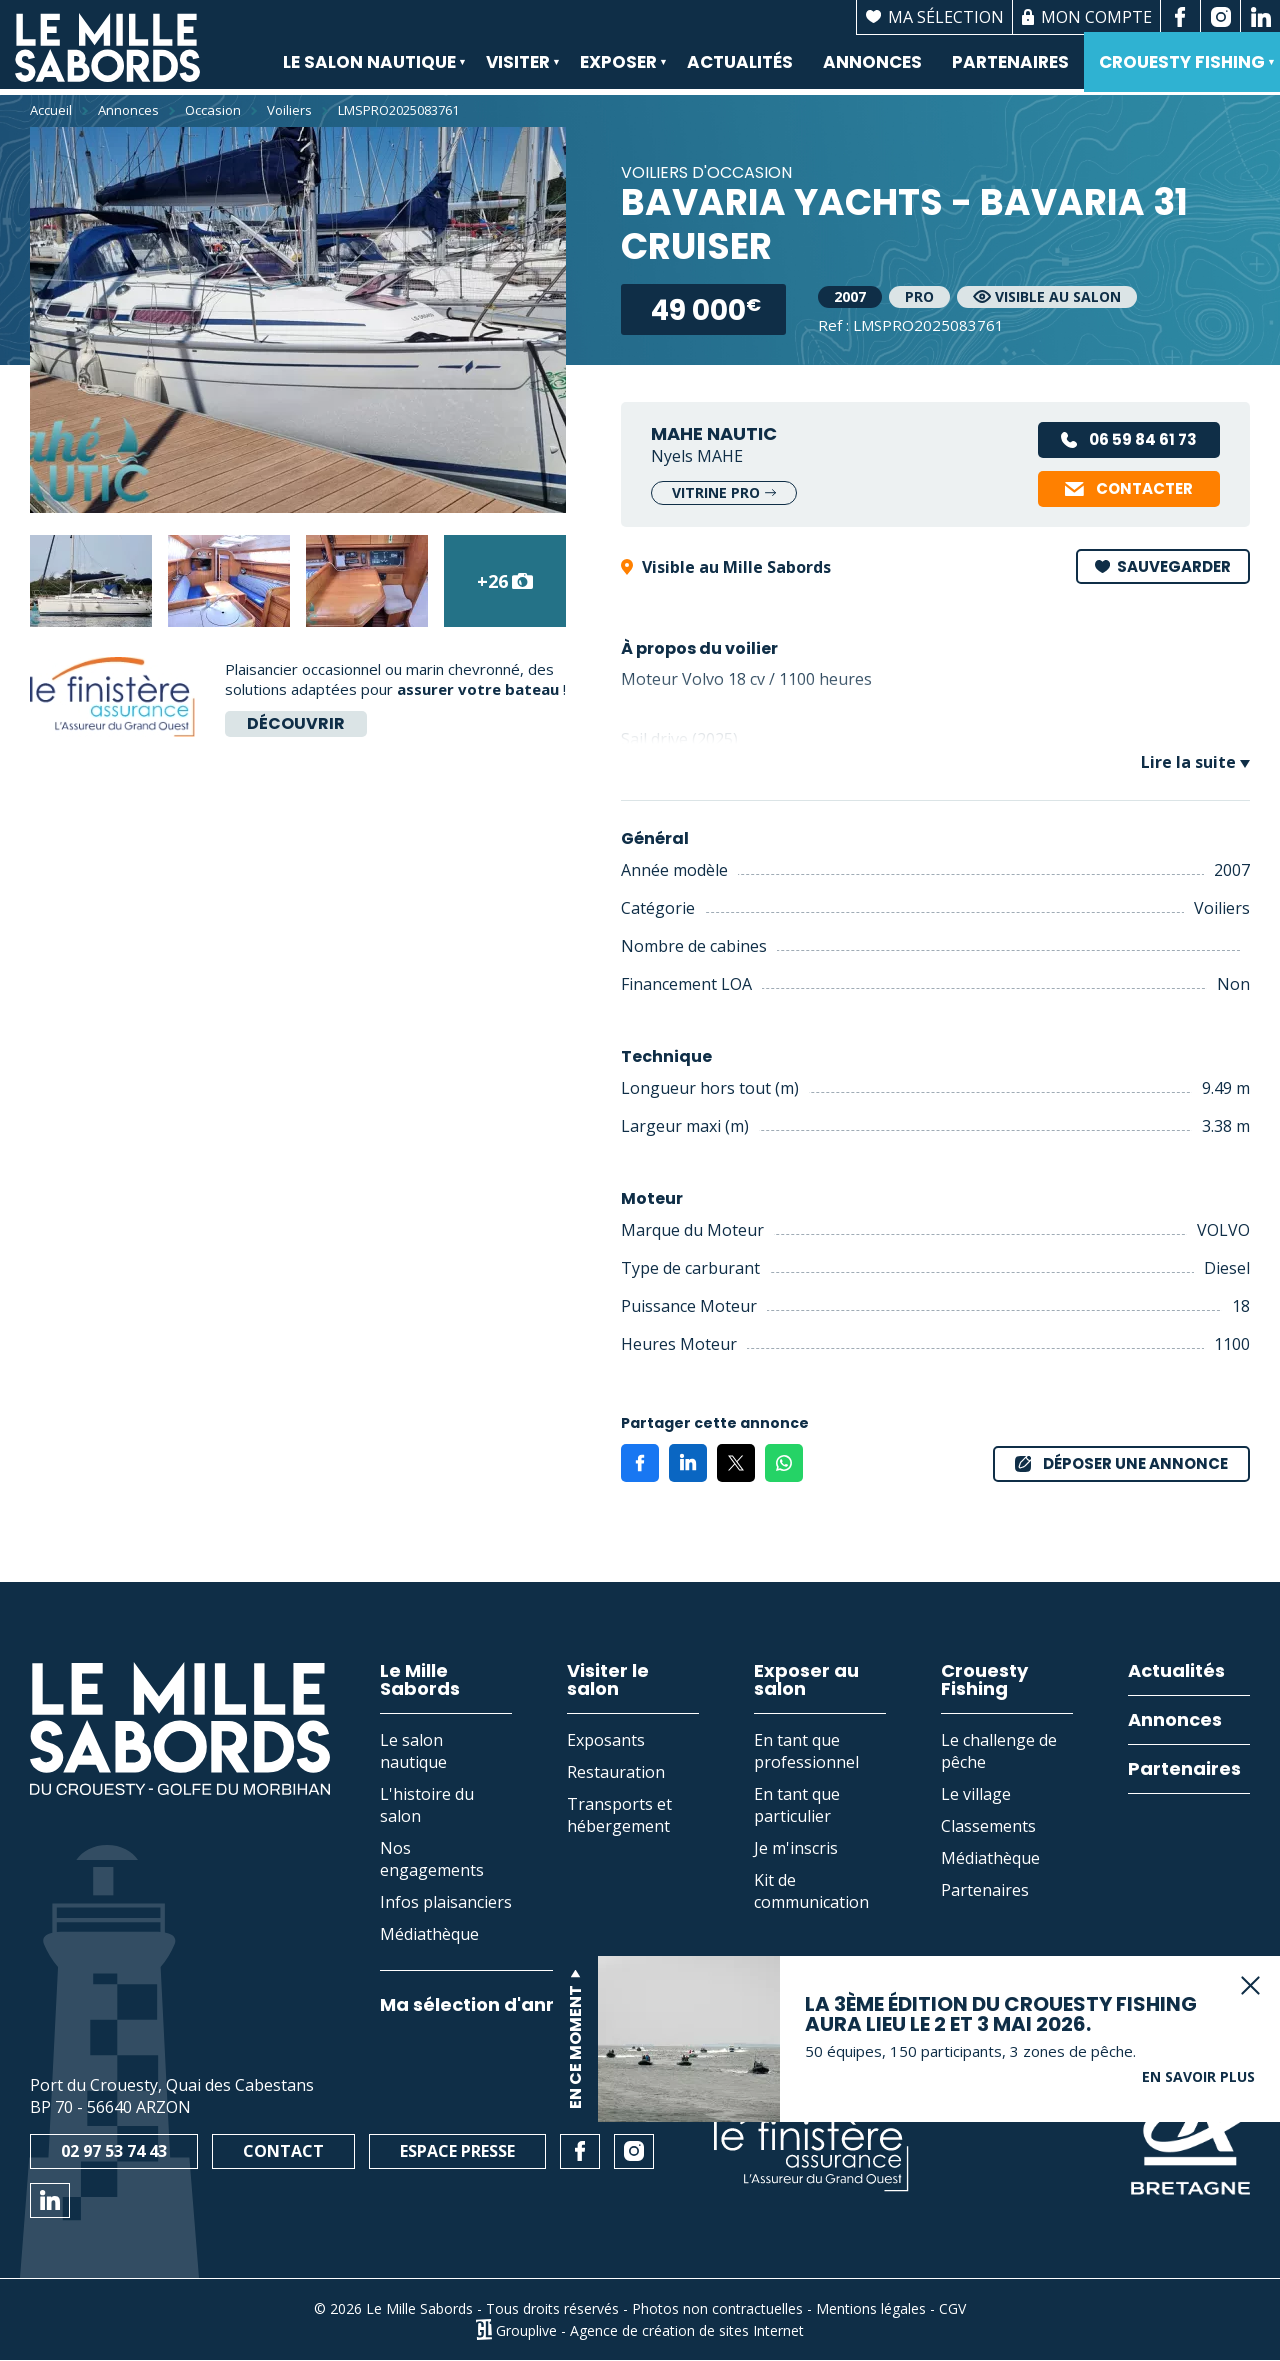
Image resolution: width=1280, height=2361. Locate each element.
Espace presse (457, 2151)
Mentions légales (871, 2308)
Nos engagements (432, 1859)
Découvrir (296, 723)
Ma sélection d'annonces (497, 2005)
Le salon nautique (367, 74)
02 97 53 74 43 (114, 2151)
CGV (952, 2308)
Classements (988, 1826)
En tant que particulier (797, 1805)
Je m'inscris (796, 1848)
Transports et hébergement (619, 1815)
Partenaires (1010, 65)
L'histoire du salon (427, 1805)
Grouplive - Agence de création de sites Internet (650, 2329)
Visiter (516, 74)
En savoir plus (1198, 2045)
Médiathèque (429, 1934)
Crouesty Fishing (1180, 74)
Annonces (872, 65)
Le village (976, 1794)
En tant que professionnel (806, 1751)
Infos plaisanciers (446, 1902)
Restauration (616, 1772)
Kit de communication (811, 1891)
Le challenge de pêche (999, 1751)
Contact (283, 2151)
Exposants (606, 1740)
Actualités (740, 65)
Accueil (51, 110)
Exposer (616, 74)
